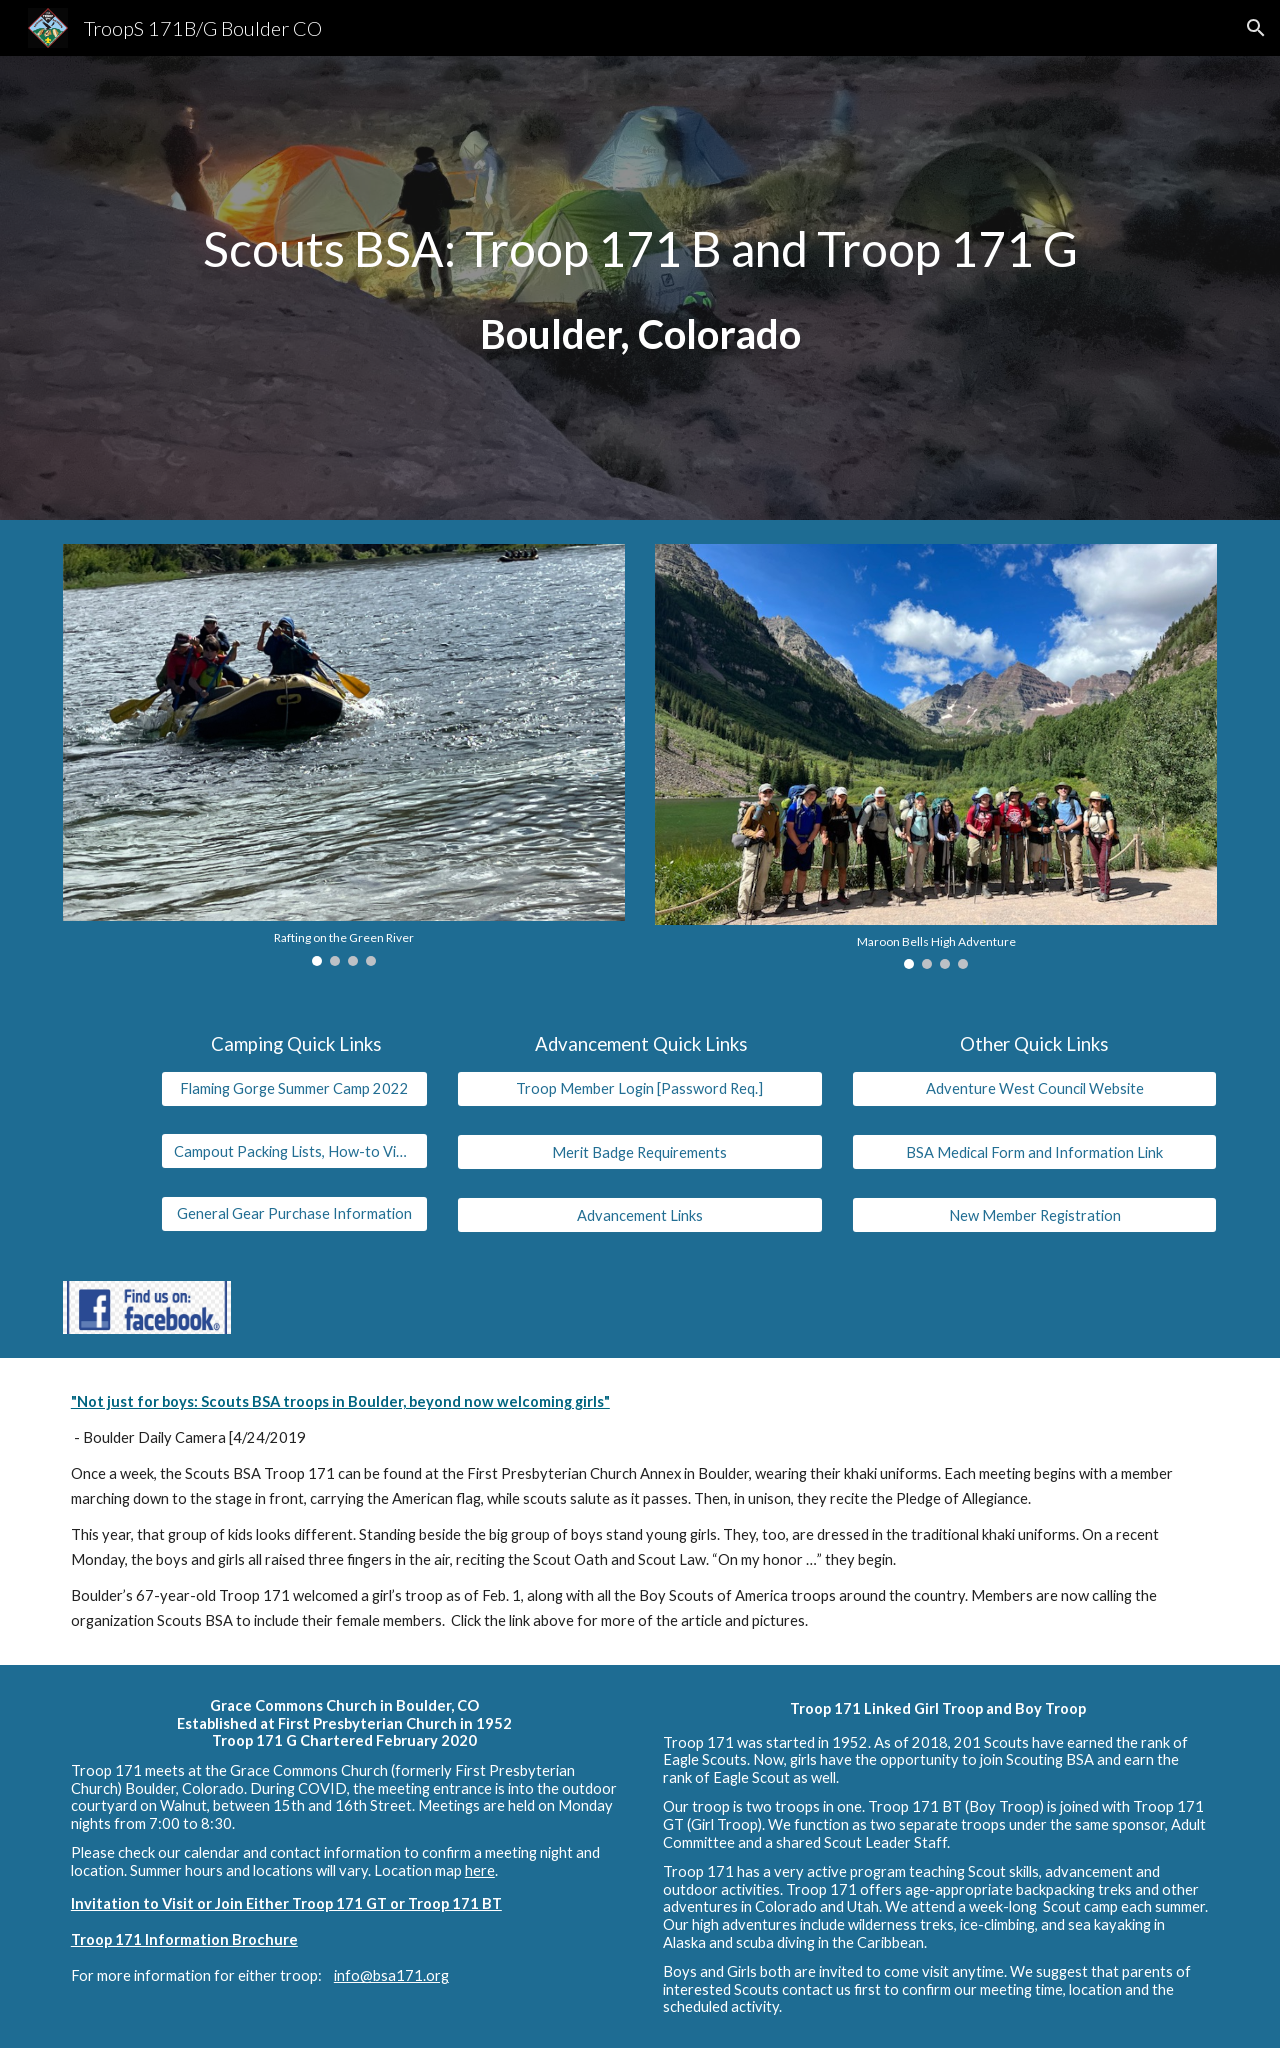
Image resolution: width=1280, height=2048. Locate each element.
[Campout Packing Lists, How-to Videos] (294, 1151)
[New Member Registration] (1034, 1215)
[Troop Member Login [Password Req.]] (639, 1089)
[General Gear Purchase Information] (294, 1214)
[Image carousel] (344, 755)
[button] (1256, 28)
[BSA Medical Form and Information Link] (1034, 1152)
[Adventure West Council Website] (1034, 1089)
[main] (640, 288)
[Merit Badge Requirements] (639, 1152)
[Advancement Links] (639, 1215)
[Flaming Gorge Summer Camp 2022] (294, 1089)
